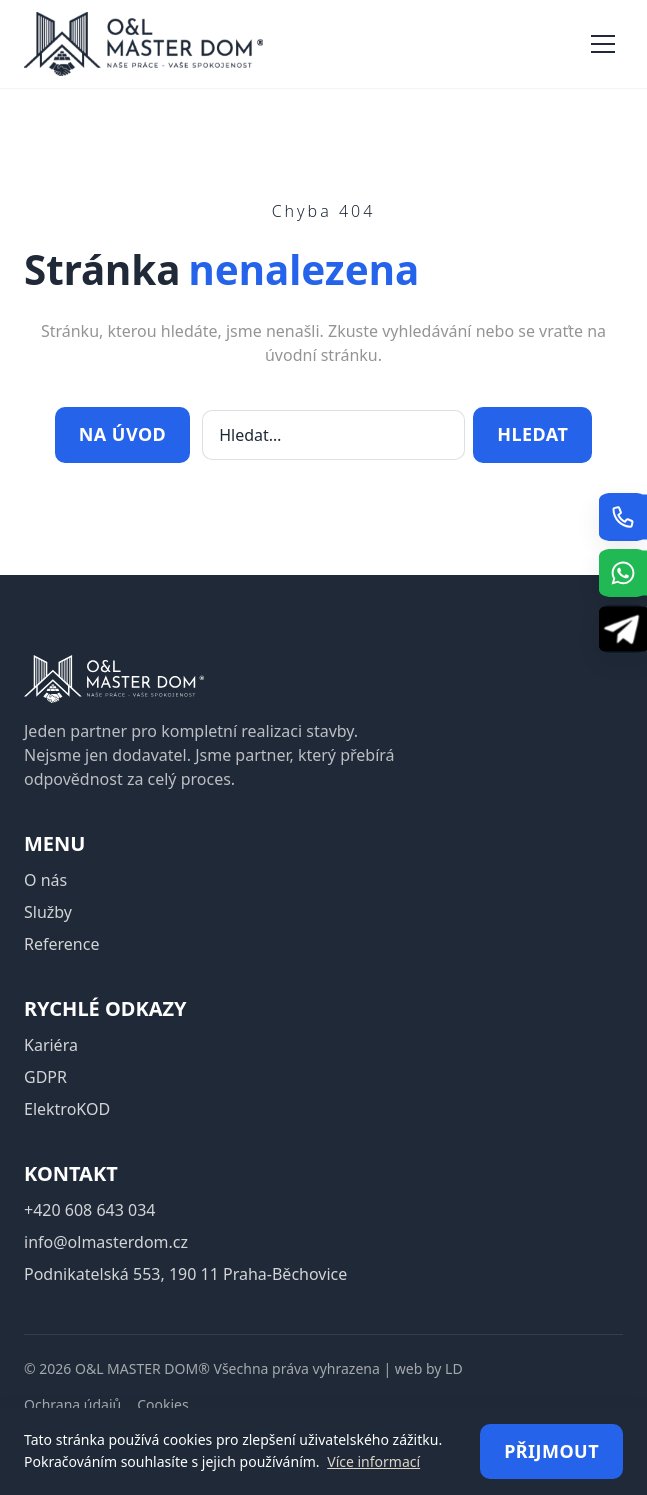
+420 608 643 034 (89, 1210)
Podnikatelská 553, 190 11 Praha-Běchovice (185, 1274)
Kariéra (51, 1045)
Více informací (373, 1461)
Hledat (532, 434)
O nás (45, 880)
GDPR (45, 1077)
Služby (48, 912)
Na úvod (122, 434)
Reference (61, 944)
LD (454, 1368)
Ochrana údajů (72, 1404)
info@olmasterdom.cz (106, 1242)
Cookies (162, 1404)
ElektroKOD (67, 1109)
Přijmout (551, 1451)
